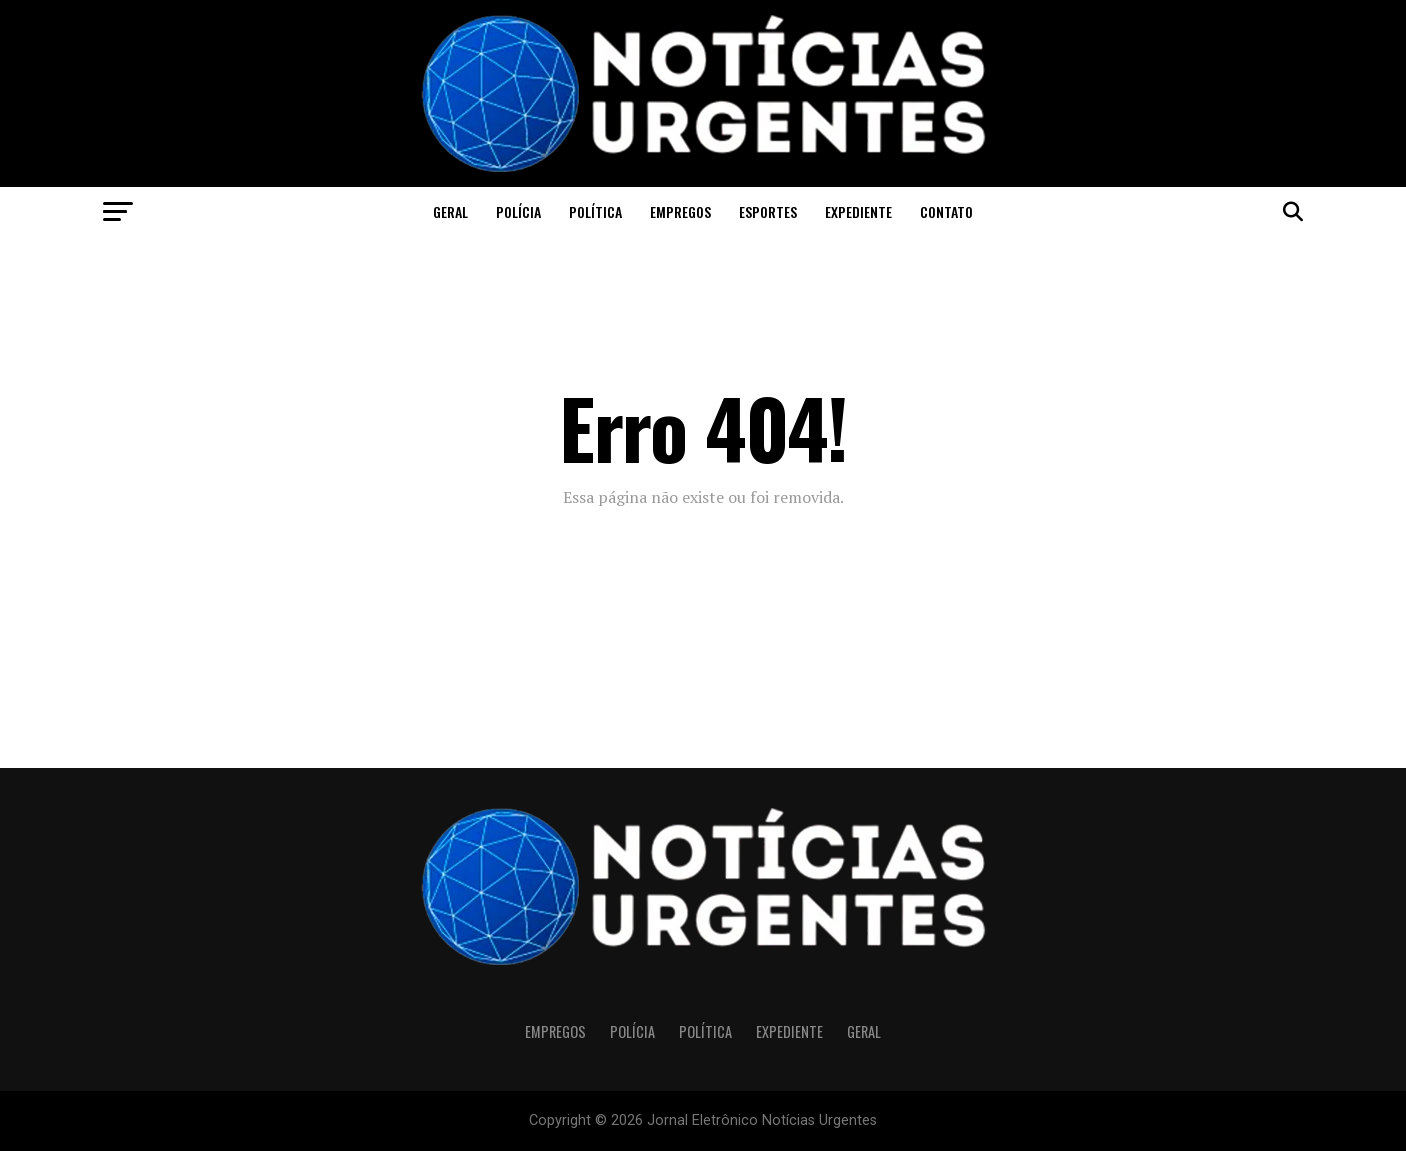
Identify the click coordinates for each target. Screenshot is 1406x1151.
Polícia (518, 211)
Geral (450, 211)
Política (595, 211)
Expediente (858, 211)
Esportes (768, 211)
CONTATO (946, 211)
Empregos (680, 211)
